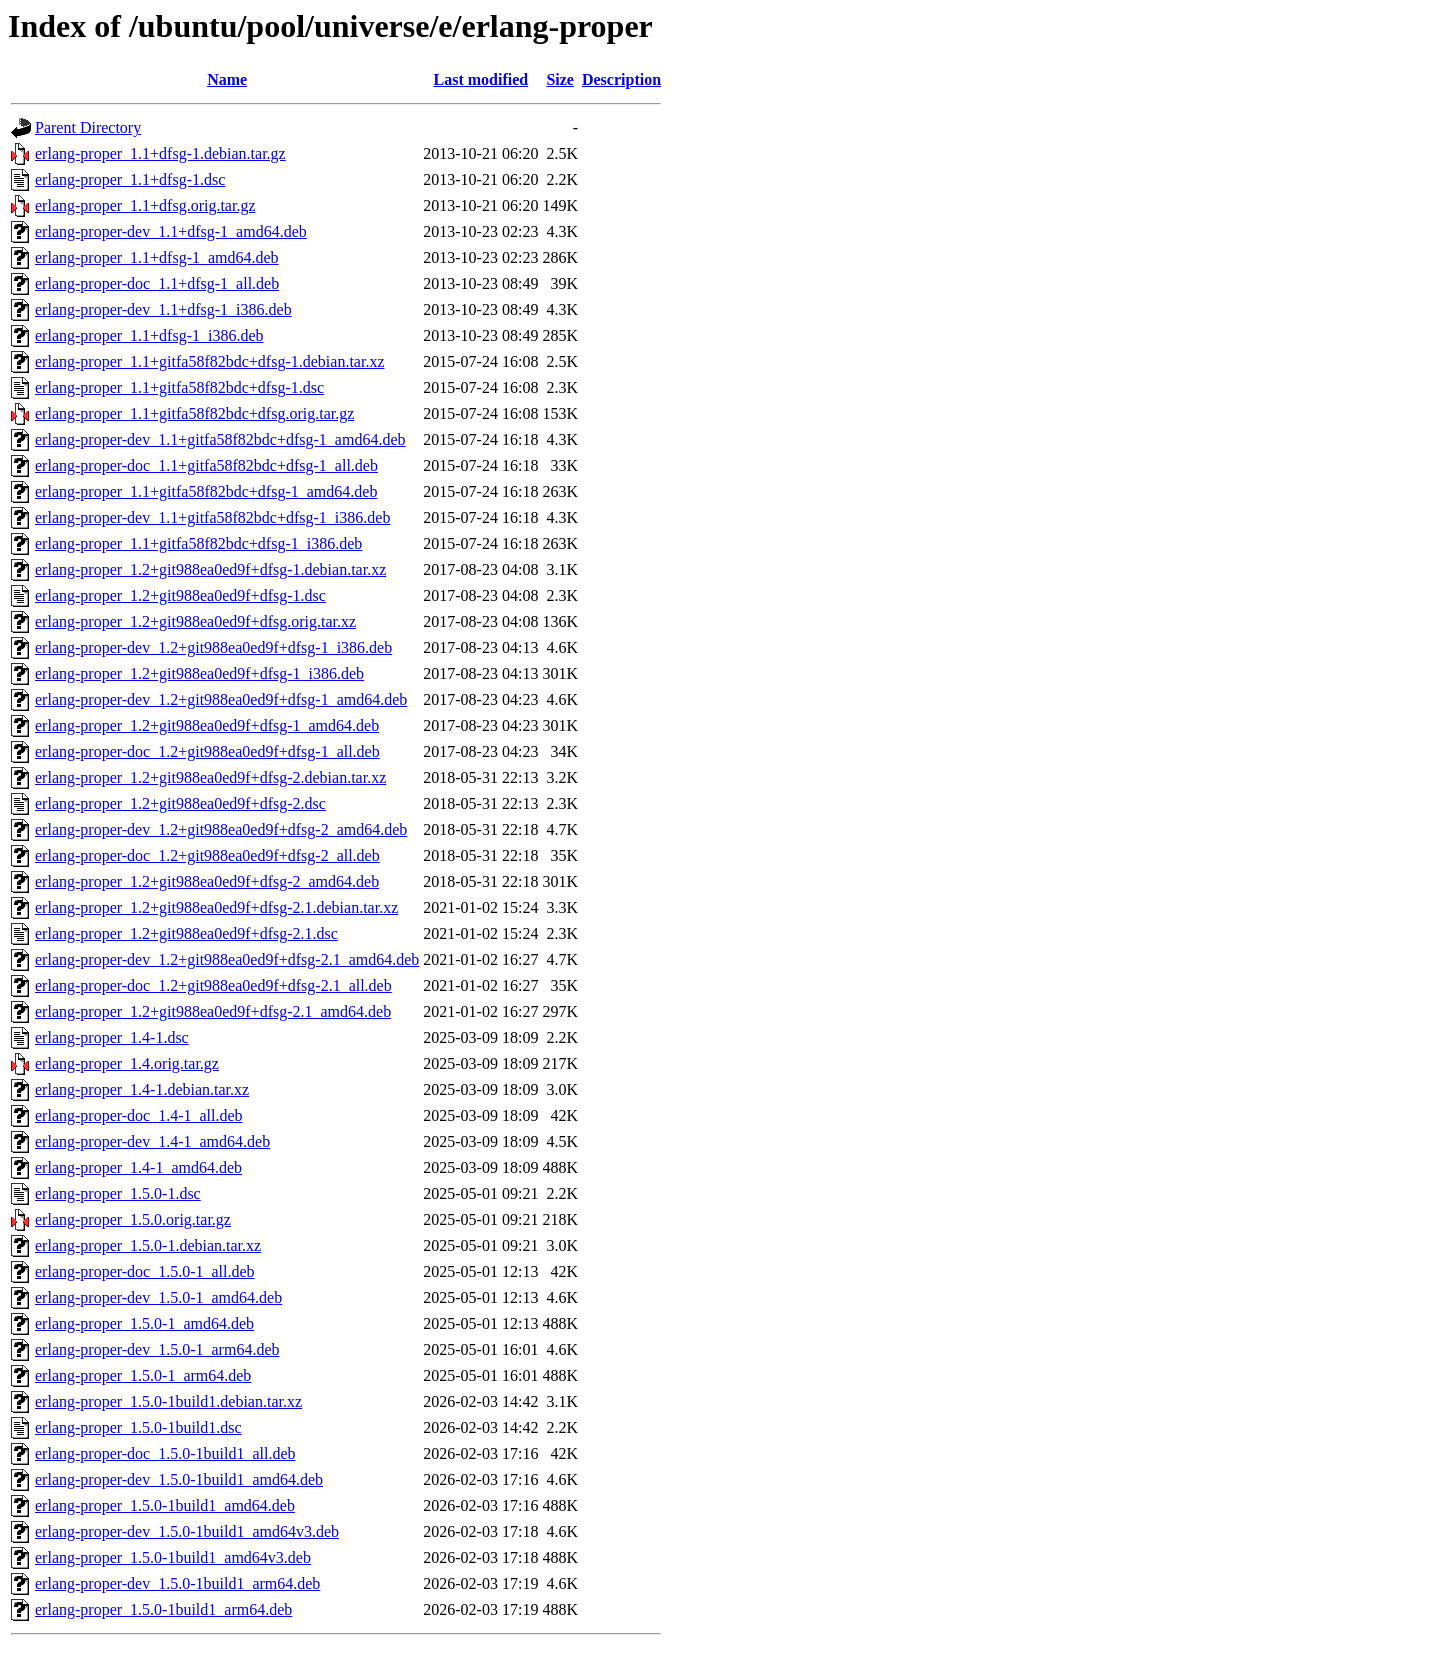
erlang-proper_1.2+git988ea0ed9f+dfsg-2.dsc (180, 803)
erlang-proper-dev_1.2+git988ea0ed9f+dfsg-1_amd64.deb (221, 699)
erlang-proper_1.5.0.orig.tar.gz (133, 1219)
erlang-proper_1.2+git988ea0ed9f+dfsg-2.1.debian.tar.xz (216, 907)
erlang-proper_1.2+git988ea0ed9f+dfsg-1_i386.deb (199, 673)
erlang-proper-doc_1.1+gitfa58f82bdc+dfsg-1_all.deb (206, 465)
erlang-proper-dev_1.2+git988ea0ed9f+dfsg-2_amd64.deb (221, 829)
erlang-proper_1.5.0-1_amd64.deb (144, 1323)
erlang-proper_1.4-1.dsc (112, 1037)
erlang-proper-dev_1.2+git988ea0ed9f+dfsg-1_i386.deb (213, 647)
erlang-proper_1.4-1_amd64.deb (138, 1167)
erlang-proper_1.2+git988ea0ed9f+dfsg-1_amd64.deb (207, 725)
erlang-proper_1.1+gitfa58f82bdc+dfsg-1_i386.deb (198, 543)
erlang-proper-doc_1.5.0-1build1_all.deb (165, 1453)
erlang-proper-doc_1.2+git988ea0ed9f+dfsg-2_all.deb (207, 855)
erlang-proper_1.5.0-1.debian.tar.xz (148, 1245)
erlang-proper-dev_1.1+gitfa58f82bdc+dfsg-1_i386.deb (212, 517)
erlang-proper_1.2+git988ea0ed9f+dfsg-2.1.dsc (186, 933)
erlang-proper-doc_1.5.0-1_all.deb (145, 1271)
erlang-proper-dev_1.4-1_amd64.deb (152, 1141)
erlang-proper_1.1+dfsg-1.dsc (130, 179)
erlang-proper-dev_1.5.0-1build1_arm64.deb (177, 1583)
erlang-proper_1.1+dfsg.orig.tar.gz (145, 205)
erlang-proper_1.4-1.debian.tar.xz (142, 1089)
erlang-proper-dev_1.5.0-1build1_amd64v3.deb (187, 1531)
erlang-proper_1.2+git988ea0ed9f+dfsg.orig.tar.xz (195, 621)
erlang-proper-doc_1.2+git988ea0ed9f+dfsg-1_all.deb (207, 751)
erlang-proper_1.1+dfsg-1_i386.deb (149, 335)
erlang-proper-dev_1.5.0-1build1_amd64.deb (179, 1479)
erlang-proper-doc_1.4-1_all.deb (139, 1115)
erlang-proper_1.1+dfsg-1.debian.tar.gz (160, 153)
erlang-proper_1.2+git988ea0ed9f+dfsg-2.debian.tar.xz (210, 777)
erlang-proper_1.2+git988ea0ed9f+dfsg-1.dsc (180, 595)
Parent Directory (88, 127)
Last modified (481, 79)
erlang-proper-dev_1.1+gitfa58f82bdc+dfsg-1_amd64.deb (220, 439)
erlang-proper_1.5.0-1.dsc (118, 1193)
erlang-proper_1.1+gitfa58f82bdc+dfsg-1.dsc (179, 387)
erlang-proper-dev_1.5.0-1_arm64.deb (157, 1349)
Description (621, 79)
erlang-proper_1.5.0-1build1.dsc (138, 1427)
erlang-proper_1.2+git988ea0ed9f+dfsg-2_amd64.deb (207, 881)
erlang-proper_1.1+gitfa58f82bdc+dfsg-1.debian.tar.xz (209, 361)
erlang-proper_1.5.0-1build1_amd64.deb (165, 1505)
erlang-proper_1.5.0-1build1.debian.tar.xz (168, 1401)
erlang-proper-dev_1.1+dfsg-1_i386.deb (163, 309)
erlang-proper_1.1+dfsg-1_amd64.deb (157, 257)
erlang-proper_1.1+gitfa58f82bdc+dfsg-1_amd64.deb (206, 491)
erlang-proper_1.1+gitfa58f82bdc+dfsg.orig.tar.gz (194, 413)
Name (227, 79)
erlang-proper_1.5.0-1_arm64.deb (143, 1375)
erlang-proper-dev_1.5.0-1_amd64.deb (158, 1297)
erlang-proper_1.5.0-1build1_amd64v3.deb (173, 1557)
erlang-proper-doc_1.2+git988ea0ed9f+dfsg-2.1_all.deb (213, 985)
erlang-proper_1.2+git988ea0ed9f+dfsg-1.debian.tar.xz (210, 569)
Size (560, 79)
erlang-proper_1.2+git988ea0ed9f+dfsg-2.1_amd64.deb (213, 1011)
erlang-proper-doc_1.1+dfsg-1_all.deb (157, 283)
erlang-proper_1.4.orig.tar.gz (127, 1063)
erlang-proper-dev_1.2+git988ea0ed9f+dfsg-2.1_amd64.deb (227, 959)
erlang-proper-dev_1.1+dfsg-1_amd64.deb (171, 231)
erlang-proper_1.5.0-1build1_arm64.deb (163, 1609)
